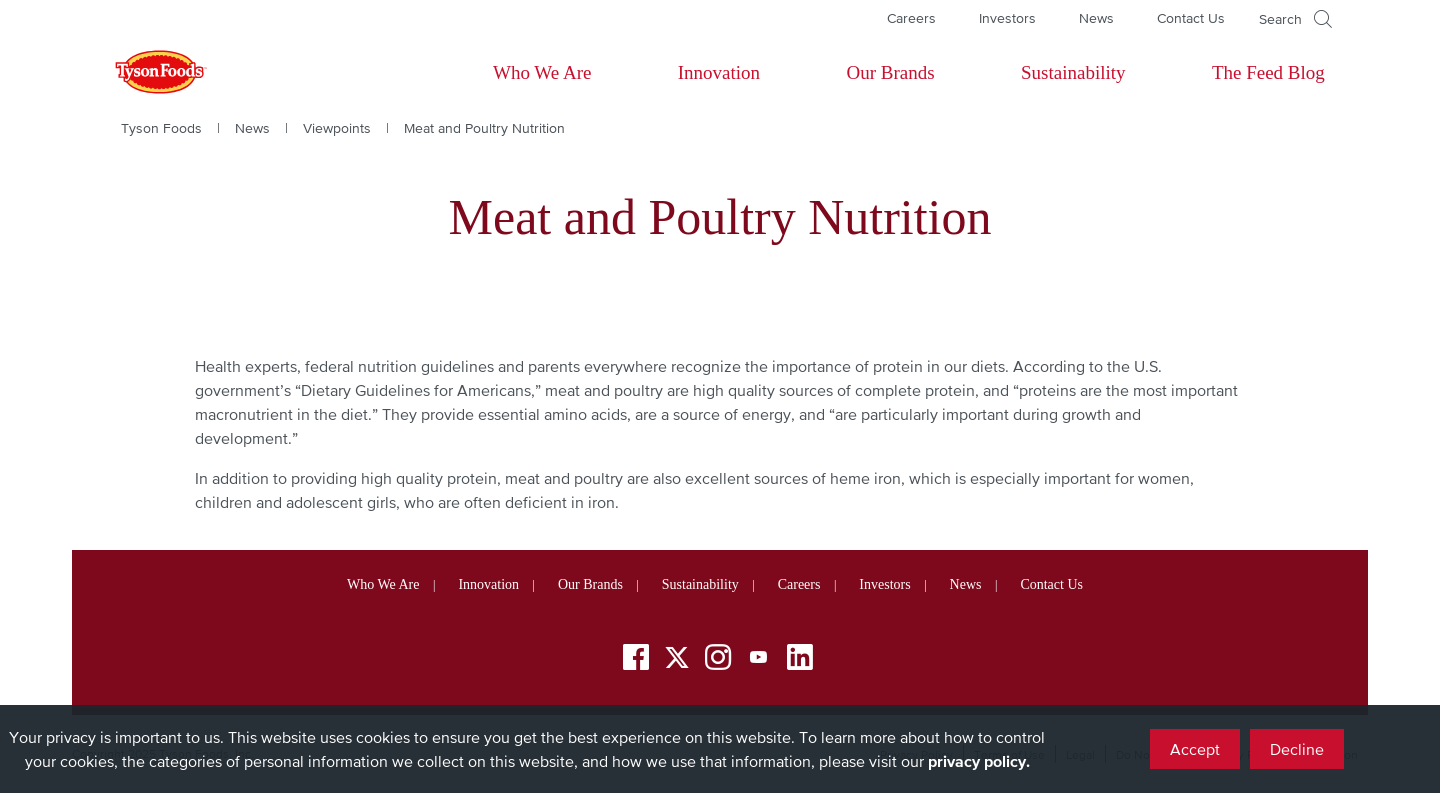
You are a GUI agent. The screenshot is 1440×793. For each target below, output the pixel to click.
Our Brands (890, 72)
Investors (1007, 18)
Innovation (719, 72)
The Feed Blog (1268, 72)
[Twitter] (677, 657)
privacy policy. (979, 761)
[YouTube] (759, 660)
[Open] (1295, 19)
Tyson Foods (161, 128)
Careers (911, 18)
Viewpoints (337, 128)
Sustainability (1073, 72)
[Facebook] (636, 660)
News (1096, 18)
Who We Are (542, 72)
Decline (1297, 749)
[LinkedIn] (800, 660)
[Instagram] (718, 660)
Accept (1195, 749)
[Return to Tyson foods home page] (142, 73)
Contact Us (1191, 18)
